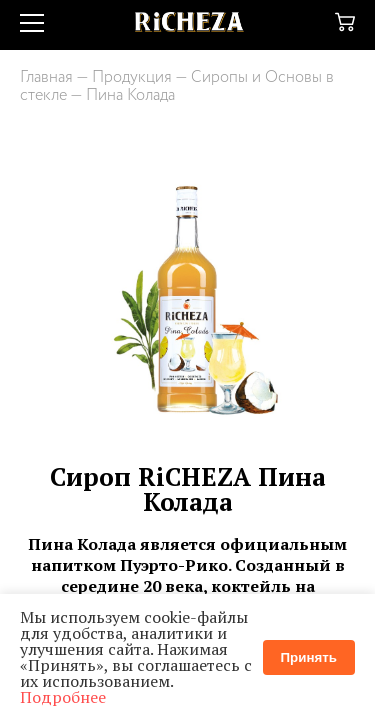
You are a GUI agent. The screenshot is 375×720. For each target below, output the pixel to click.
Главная (46, 77)
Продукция (132, 77)
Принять (309, 657)
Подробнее (63, 697)
